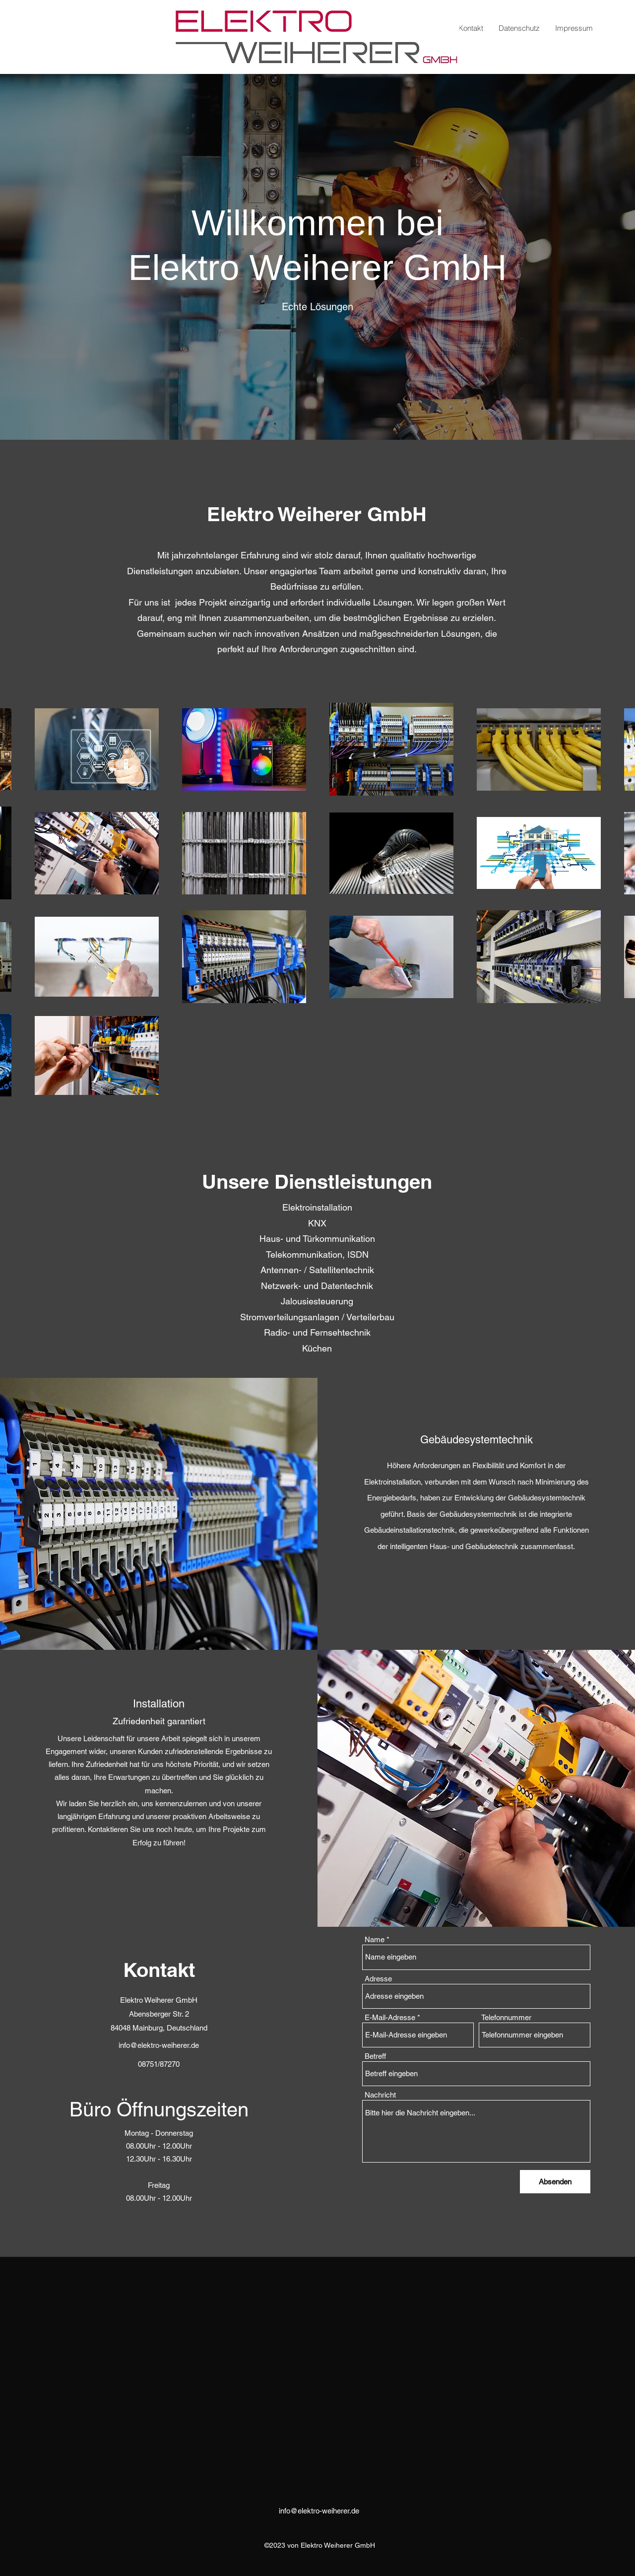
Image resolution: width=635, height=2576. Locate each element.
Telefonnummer (506, 2017)
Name (374, 1939)
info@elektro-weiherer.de (159, 2045)
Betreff (375, 2056)
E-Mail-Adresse (390, 2017)
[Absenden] (555, 2181)
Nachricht (380, 2095)
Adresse (378, 1978)
